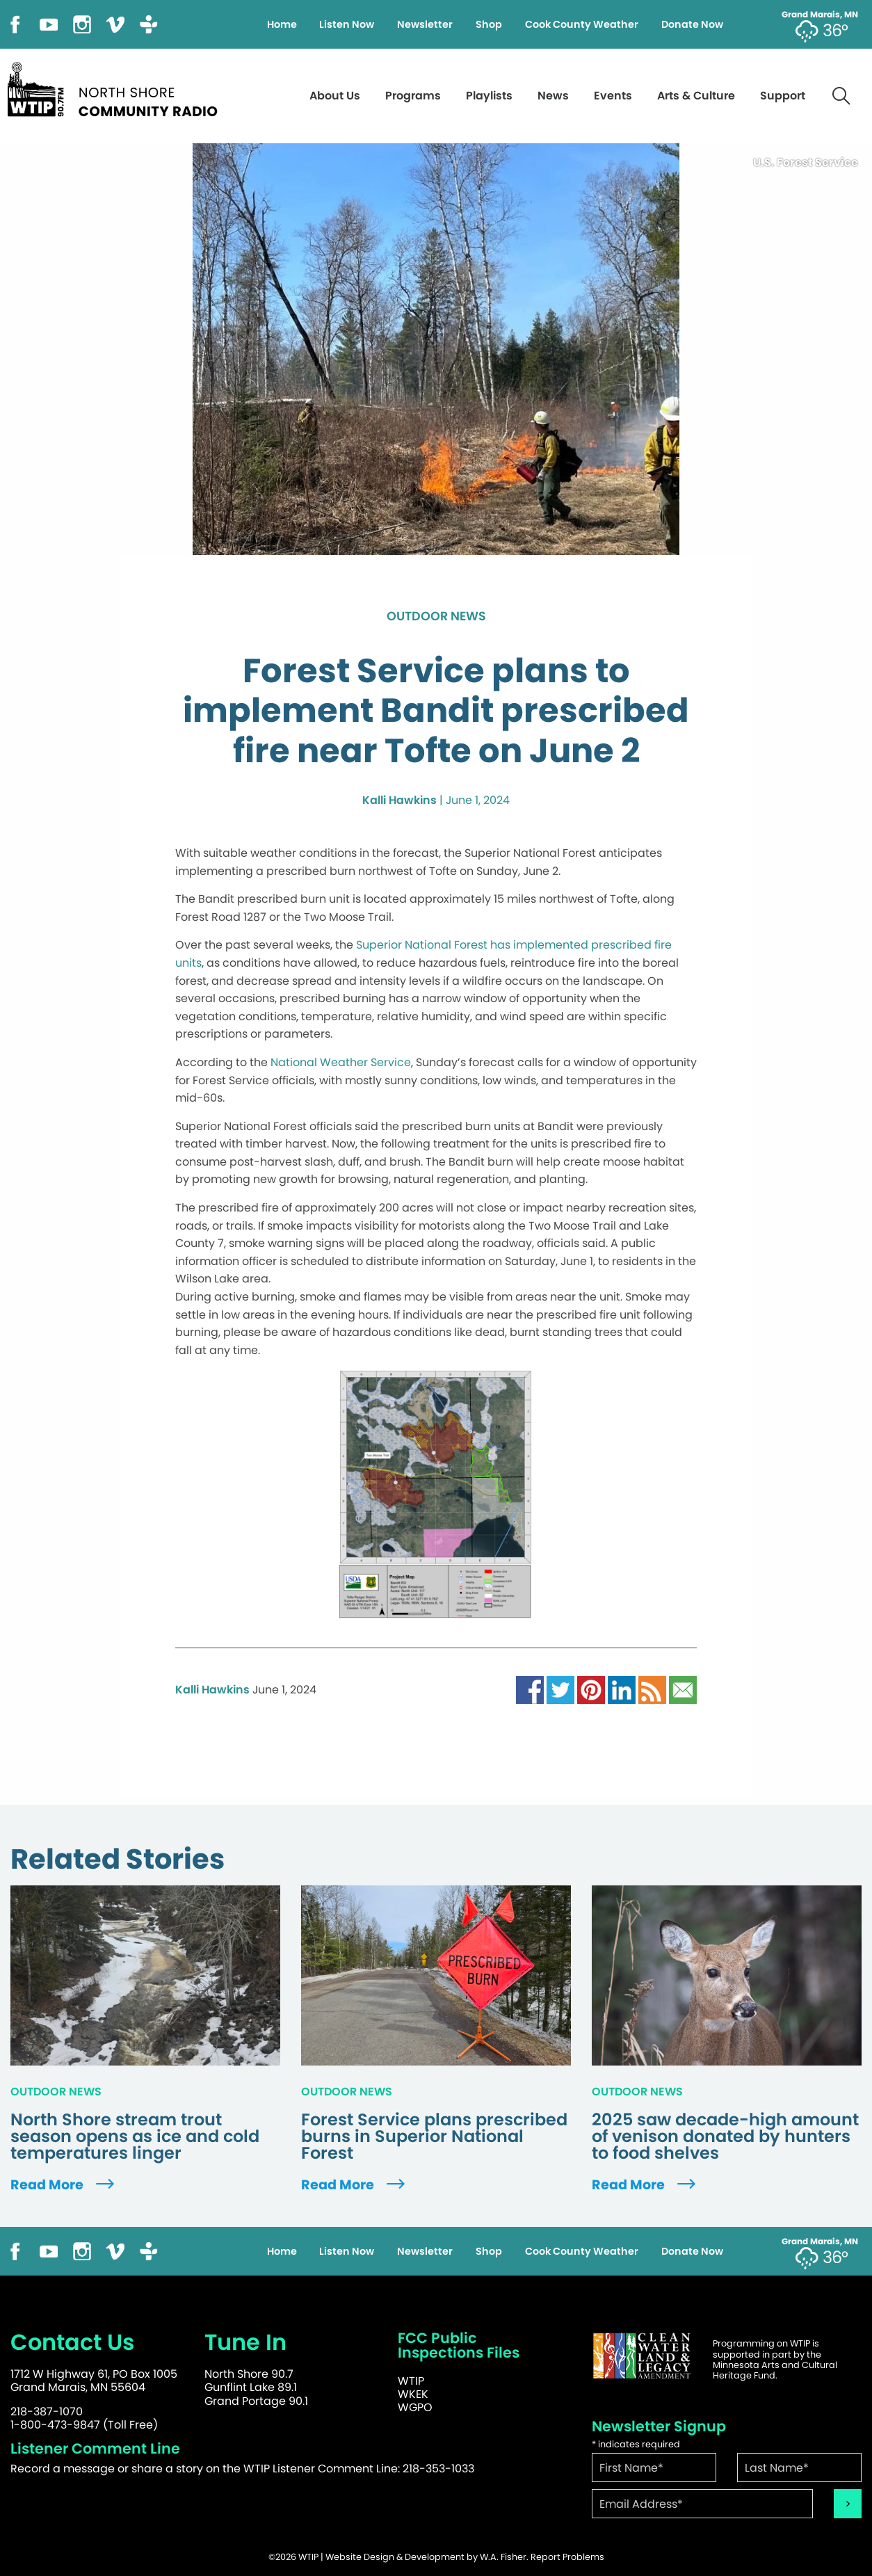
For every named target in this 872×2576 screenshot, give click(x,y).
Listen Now (346, 24)
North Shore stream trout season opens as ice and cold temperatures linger (134, 2136)
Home (282, 24)
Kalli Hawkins (399, 800)
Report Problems (567, 2557)
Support (782, 96)
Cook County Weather (581, 24)
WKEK (413, 2394)
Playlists (489, 96)
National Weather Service (341, 1062)
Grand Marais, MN (820, 14)
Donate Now (692, 24)
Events (613, 96)
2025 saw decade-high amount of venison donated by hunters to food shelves (725, 2136)
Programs (413, 96)
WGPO (415, 2407)
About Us (334, 96)
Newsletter (425, 24)
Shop (489, 24)
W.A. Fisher (503, 2557)
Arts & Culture (696, 96)
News (553, 96)
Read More (64, 2184)
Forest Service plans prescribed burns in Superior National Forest (434, 2136)
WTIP (411, 2381)
